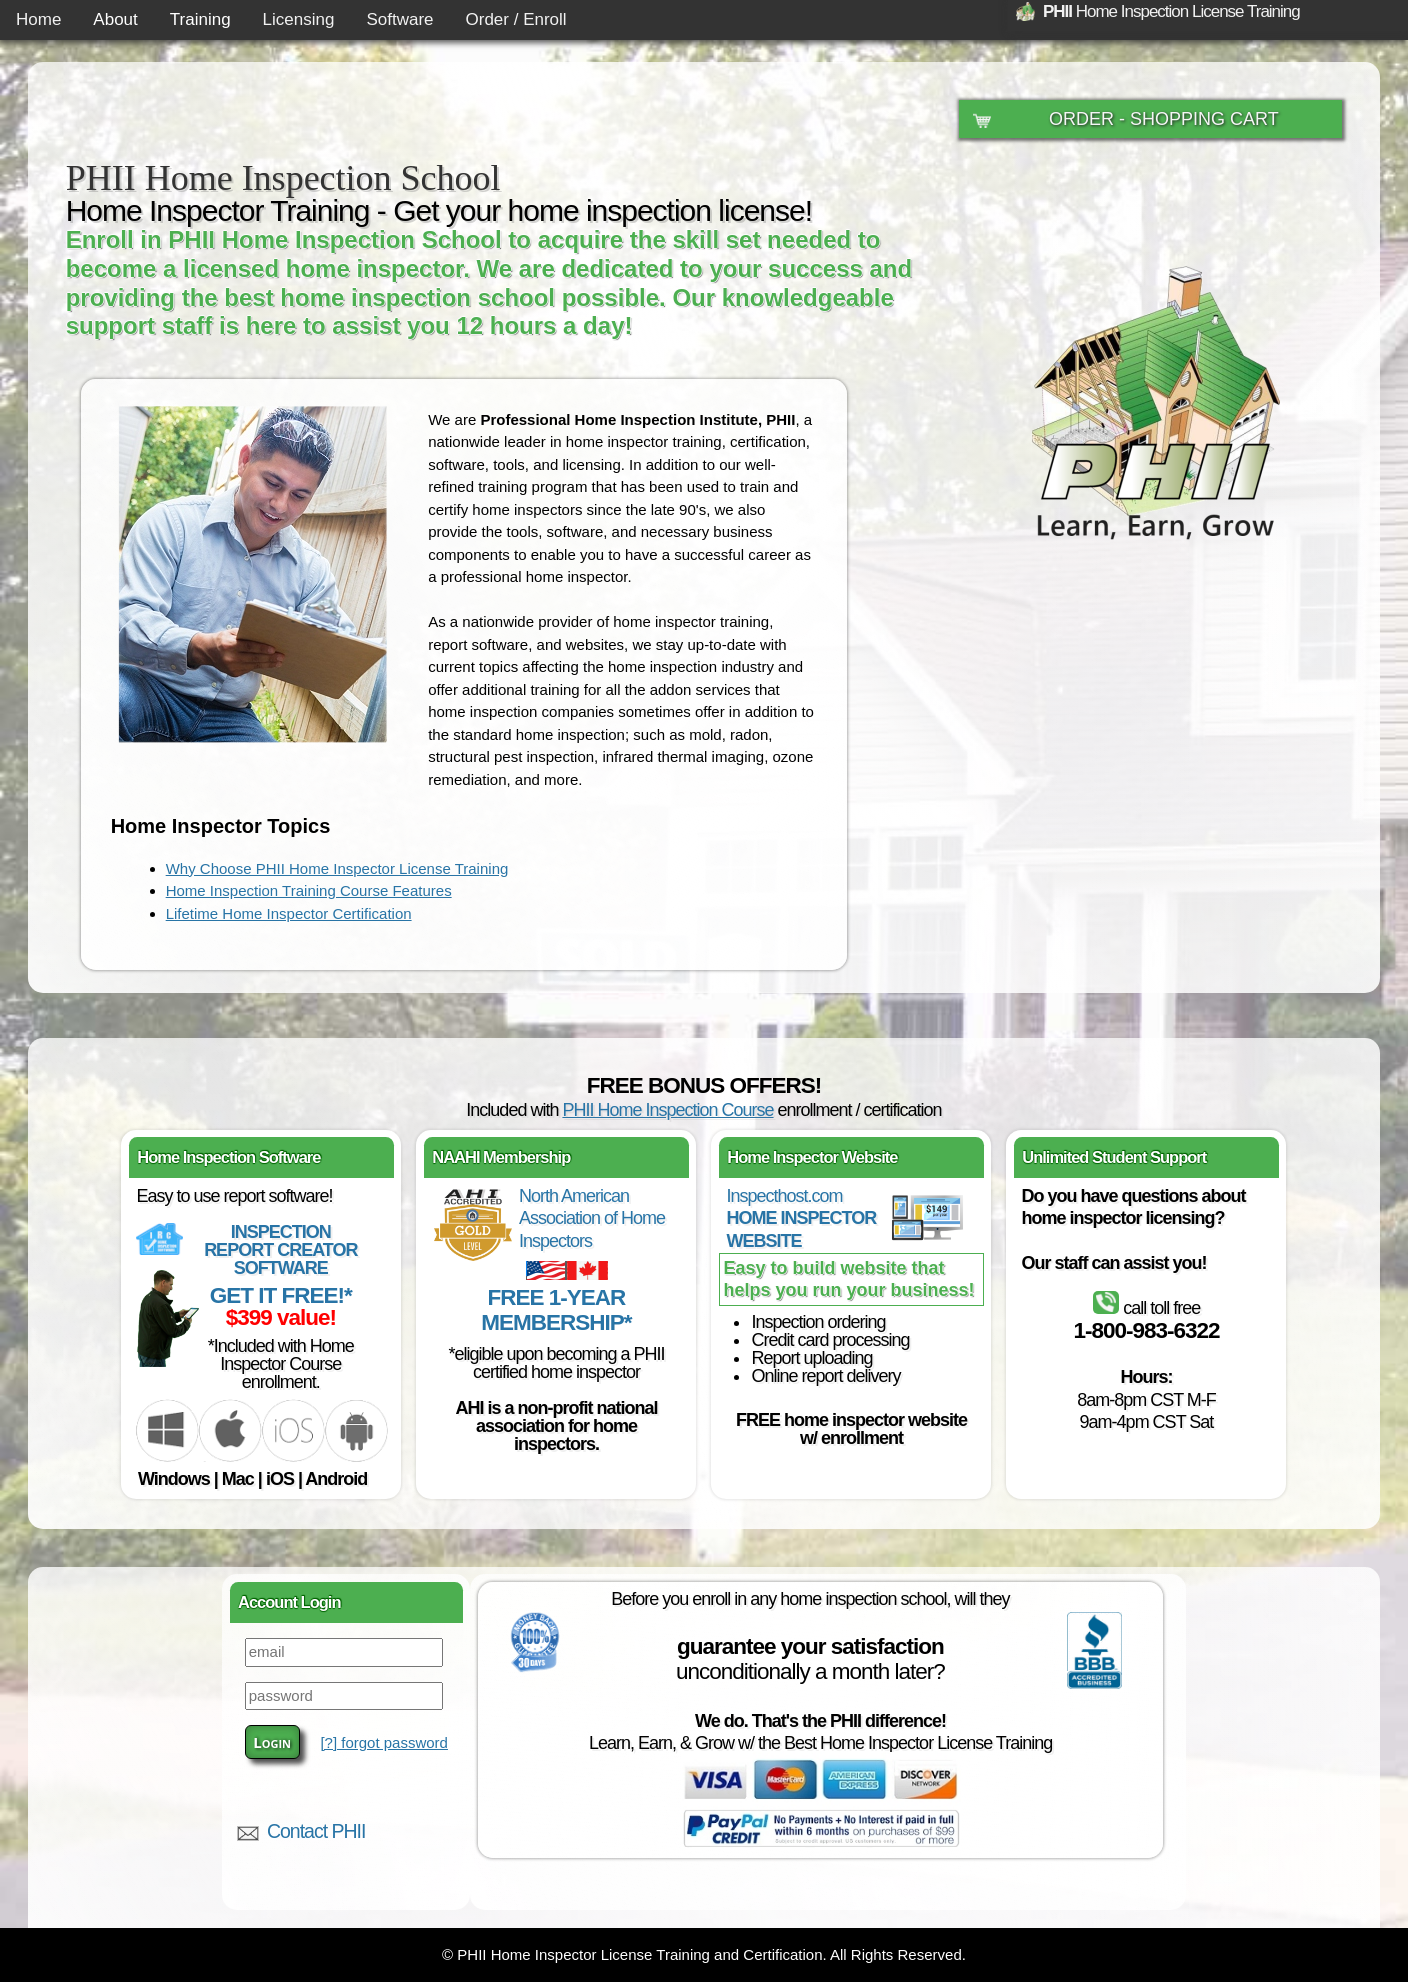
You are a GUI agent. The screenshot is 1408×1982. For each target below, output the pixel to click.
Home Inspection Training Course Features (309, 890)
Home (38, 19)
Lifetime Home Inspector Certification (289, 913)
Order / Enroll (516, 19)
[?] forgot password (384, 1742)
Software (399, 19)
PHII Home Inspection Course (667, 1110)
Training (200, 19)
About (115, 19)
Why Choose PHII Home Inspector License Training (337, 868)
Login (272, 1742)
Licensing (299, 19)
